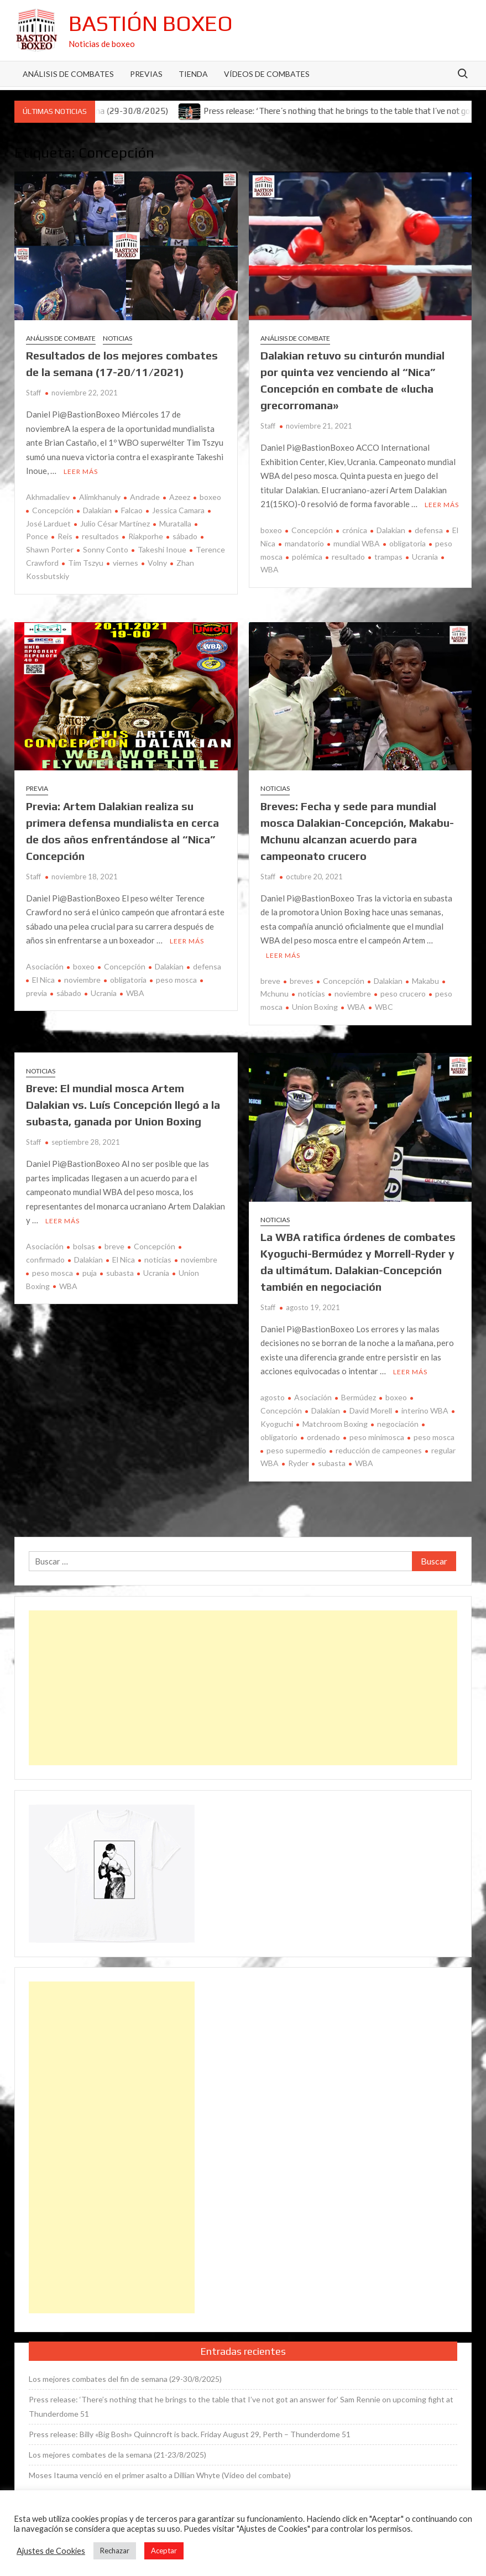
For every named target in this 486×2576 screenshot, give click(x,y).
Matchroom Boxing (335, 1423)
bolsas (84, 1246)
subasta (120, 1272)
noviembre (82, 979)
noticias (311, 993)
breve (270, 980)
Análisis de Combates (68, 74)
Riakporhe (145, 536)
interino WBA (424, 1410)
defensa (429, 530)
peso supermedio (296, 1450)
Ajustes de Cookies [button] (51, 2551)
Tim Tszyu (85, 562)
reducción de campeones (379, 1450)
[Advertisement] (243, 1687)
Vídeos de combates (267, 74)
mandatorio (304, 543)
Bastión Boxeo (151, 23)
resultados (100, 536)
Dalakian (97, 510)
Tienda (193, 74)
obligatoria (407, 543)
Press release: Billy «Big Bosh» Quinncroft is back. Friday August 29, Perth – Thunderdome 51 (190, 2434)
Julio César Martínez (115, 523)
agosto (272, 1397)
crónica (354, 530)
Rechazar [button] (114, 2550)
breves (301, 980)
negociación (398, 1423)
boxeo (210, 497)
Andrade (145, 497)
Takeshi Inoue (162, 549)
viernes (125, 562)
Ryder (298, 1463)
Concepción (53, 510)
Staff (33, 392)
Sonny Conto (105, 549)
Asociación (45, 966)
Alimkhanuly (100, 497)
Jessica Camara (178, 510)
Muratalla (175, 523)
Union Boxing (315, 1006)
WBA (135, 993)
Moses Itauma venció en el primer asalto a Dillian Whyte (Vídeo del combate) (160, 2475)
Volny (157, 562)
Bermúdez (358, 1397)
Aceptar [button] (164, 2550)
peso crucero (403, 993)
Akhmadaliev (48, 497)
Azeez (179, 497)
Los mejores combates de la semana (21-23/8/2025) (117, 2454)
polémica (307, 556)
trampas (388, 556)
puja (89, 1272)
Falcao (132, 510)
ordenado (323, 1437)
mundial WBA (356, 543)
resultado (348, 556)
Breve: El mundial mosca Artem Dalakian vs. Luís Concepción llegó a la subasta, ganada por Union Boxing (123, 1105)
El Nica (43, 979)
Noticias (117, 338)
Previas (146, 74)
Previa (37, 788)
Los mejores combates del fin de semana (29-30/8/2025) (125, 2379)
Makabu (425, 980)
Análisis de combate (61, 338)
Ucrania (425, 556)
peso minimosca (376, 1437)
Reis (65, 536)
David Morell (370, 1410)
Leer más (81, 471)
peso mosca (176, 979)
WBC (384, 1006)
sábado (185, 536)
